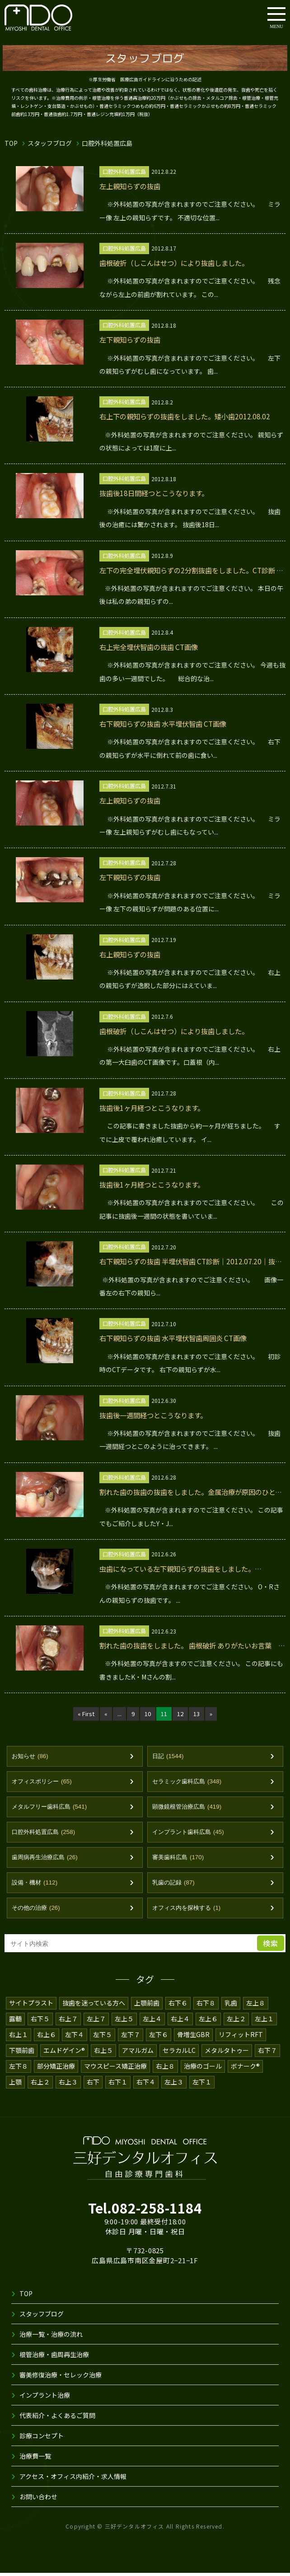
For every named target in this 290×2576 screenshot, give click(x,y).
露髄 (15, 2021)
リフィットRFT (240, 2037)
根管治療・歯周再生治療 (54, 2357)
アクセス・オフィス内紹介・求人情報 (73, 2479)
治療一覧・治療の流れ (51, 2337)
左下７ (130, 2037)
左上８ (256, 2006)
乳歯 (231, 2006)
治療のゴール (203, 2069)
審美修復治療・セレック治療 (60, 2377)
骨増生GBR (193, 2037)
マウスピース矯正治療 (115, 2069)
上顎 (15, 2085)
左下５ (102, 2037)
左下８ (18, 2069)
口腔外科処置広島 (46, 1833)
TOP (11, 143)
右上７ (68, 2021)
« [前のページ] (104, 1713)
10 (147, 1713)
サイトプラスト (31, 2006)
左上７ (96, 2021)
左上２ (236, 2021)
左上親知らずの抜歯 (131, 186)
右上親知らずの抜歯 (131, 954)
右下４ (145, 2085)
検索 (270, 1946)
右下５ (40, 2021)
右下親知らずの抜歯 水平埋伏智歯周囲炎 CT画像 (178, 1338)
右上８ (165, 2069)
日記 (168, 1756)
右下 (93, 2085)
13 (197, 1713)
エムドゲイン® (64, 2053)
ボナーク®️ (246, 2069)
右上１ (18, 2037)
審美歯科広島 (179, 1859)
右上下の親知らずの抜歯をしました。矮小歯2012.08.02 (189, 416)
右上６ (46, 2037)
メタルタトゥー (228, 2053)
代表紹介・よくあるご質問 (57, 2418)
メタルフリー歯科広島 (52, 1808)
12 (180, 1713)
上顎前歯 (147, 2006)
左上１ (264, 2021)
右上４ (180, 2021)
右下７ (268, 2053)
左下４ (74, 2037)
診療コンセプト (41, 2438)
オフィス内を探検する (188, 1911)
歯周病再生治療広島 (47, 1859)
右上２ (40, 2085)
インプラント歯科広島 (190, 1833)
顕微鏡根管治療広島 (189, 1808)
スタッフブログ (50, 143)
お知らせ (31, 1756)
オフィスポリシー (44, 1782)
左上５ (124, 2021)
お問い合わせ (38, 2499)
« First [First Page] (85, 1713)
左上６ (208, 2021)
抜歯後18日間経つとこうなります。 (157, 493)
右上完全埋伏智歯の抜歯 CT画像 (152, 647)
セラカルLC (180, 2053)
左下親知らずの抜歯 (131, 339)
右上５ (104, 2053)
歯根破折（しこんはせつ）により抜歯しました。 (178, 263)
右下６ (178, 2006)
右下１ (117, 2085)
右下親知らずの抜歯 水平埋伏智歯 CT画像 (167, 724)
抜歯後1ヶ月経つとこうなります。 (155, 1108)
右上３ (68, 2085)
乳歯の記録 (174, 1885)
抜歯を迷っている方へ (94, 2006)
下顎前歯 (21, 2053)
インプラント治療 (44, 2398)
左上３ (173, 2085)
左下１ (201, 2085)
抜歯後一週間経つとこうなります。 (157, 1415)
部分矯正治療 (56, 2069)
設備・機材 (36, 1885)
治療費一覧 (35, 2459)
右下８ (206, 2006)
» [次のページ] (211, 1713)
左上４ (152, 2021)
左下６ (158, 2037)
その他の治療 (37, 1911)
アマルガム (138, 2053)
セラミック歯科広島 (189, 1782)
